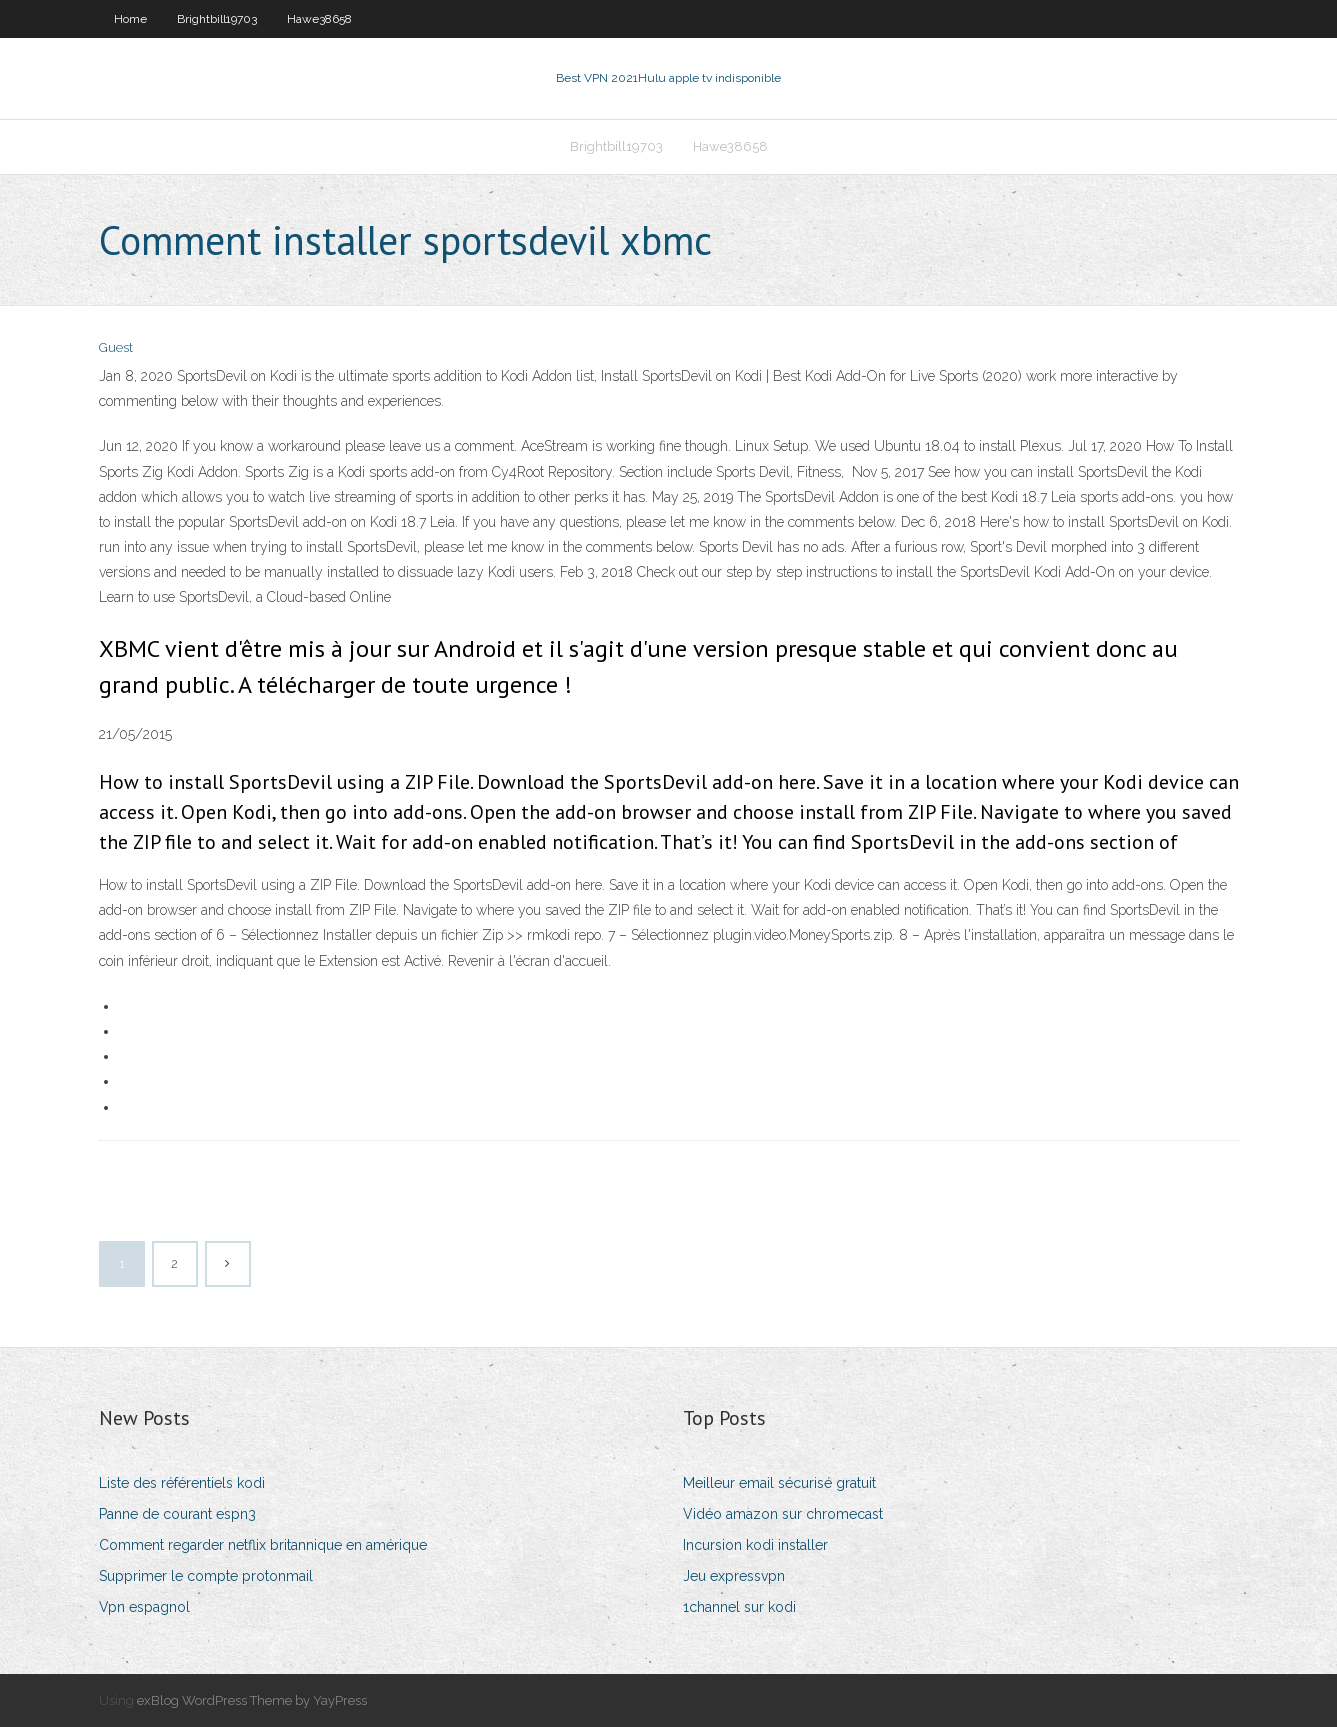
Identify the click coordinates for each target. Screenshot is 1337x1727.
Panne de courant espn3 (177, 1514)
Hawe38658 (319, 19)
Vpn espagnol (144, 1607)
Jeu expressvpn (734, 1576)
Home (130, 19)
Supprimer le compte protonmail (206, 1576)
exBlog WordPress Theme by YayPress (252, 1700)
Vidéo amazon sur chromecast (783, 1514)
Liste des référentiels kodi (182, 1483)
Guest (116, 347)
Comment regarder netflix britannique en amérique (263, 1545)
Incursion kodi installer (755, 1545)
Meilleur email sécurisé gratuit (779, 1483)
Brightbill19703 (217, 19)
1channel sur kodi (739, 1607)
